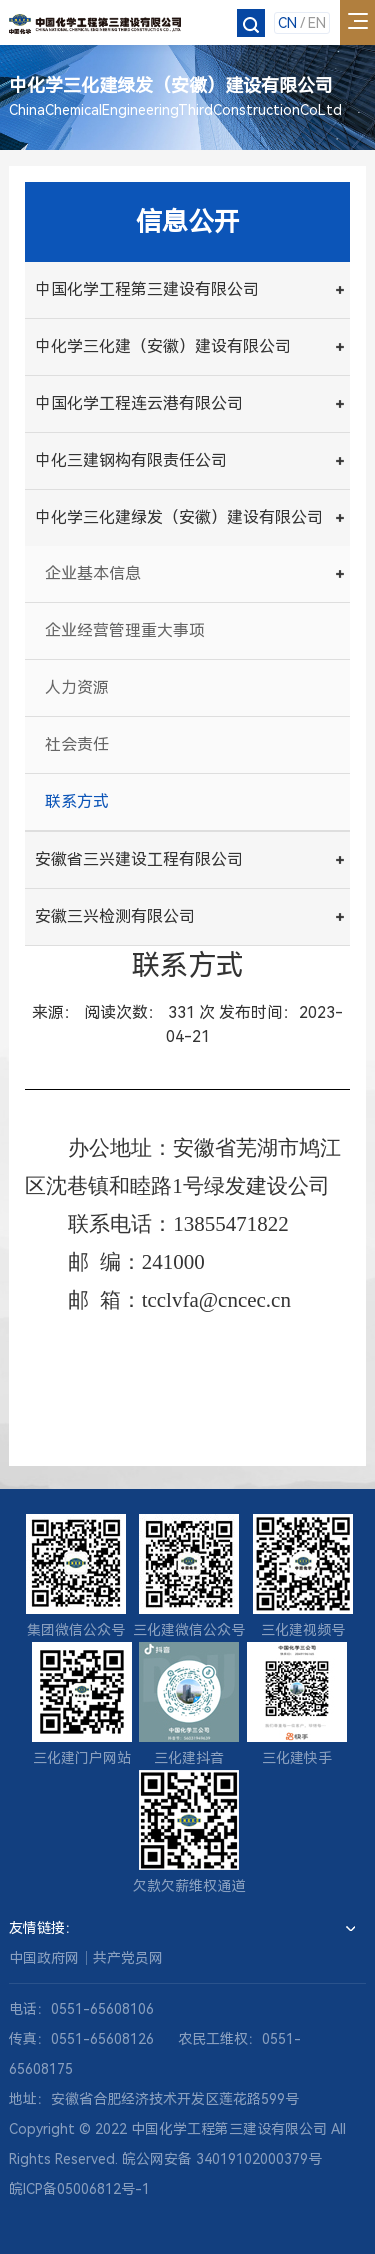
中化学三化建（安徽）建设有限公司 (163, 346)
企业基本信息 (93, 573)
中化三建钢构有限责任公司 (131, 460)
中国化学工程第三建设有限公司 (147, 289)
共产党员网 (128, 1958)
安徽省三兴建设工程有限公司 (139, 859)
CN (287, 23)
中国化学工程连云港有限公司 (139, 403)
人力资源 (77, 687)
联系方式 (77, 801)
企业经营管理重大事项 (125, 630)
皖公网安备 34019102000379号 (222, 2159)
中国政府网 (44, 1958)
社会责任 (77, 744)
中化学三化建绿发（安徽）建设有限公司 (179, 517)
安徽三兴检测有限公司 (115, 916)
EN (317, 23)
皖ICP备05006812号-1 (79, 2189)
